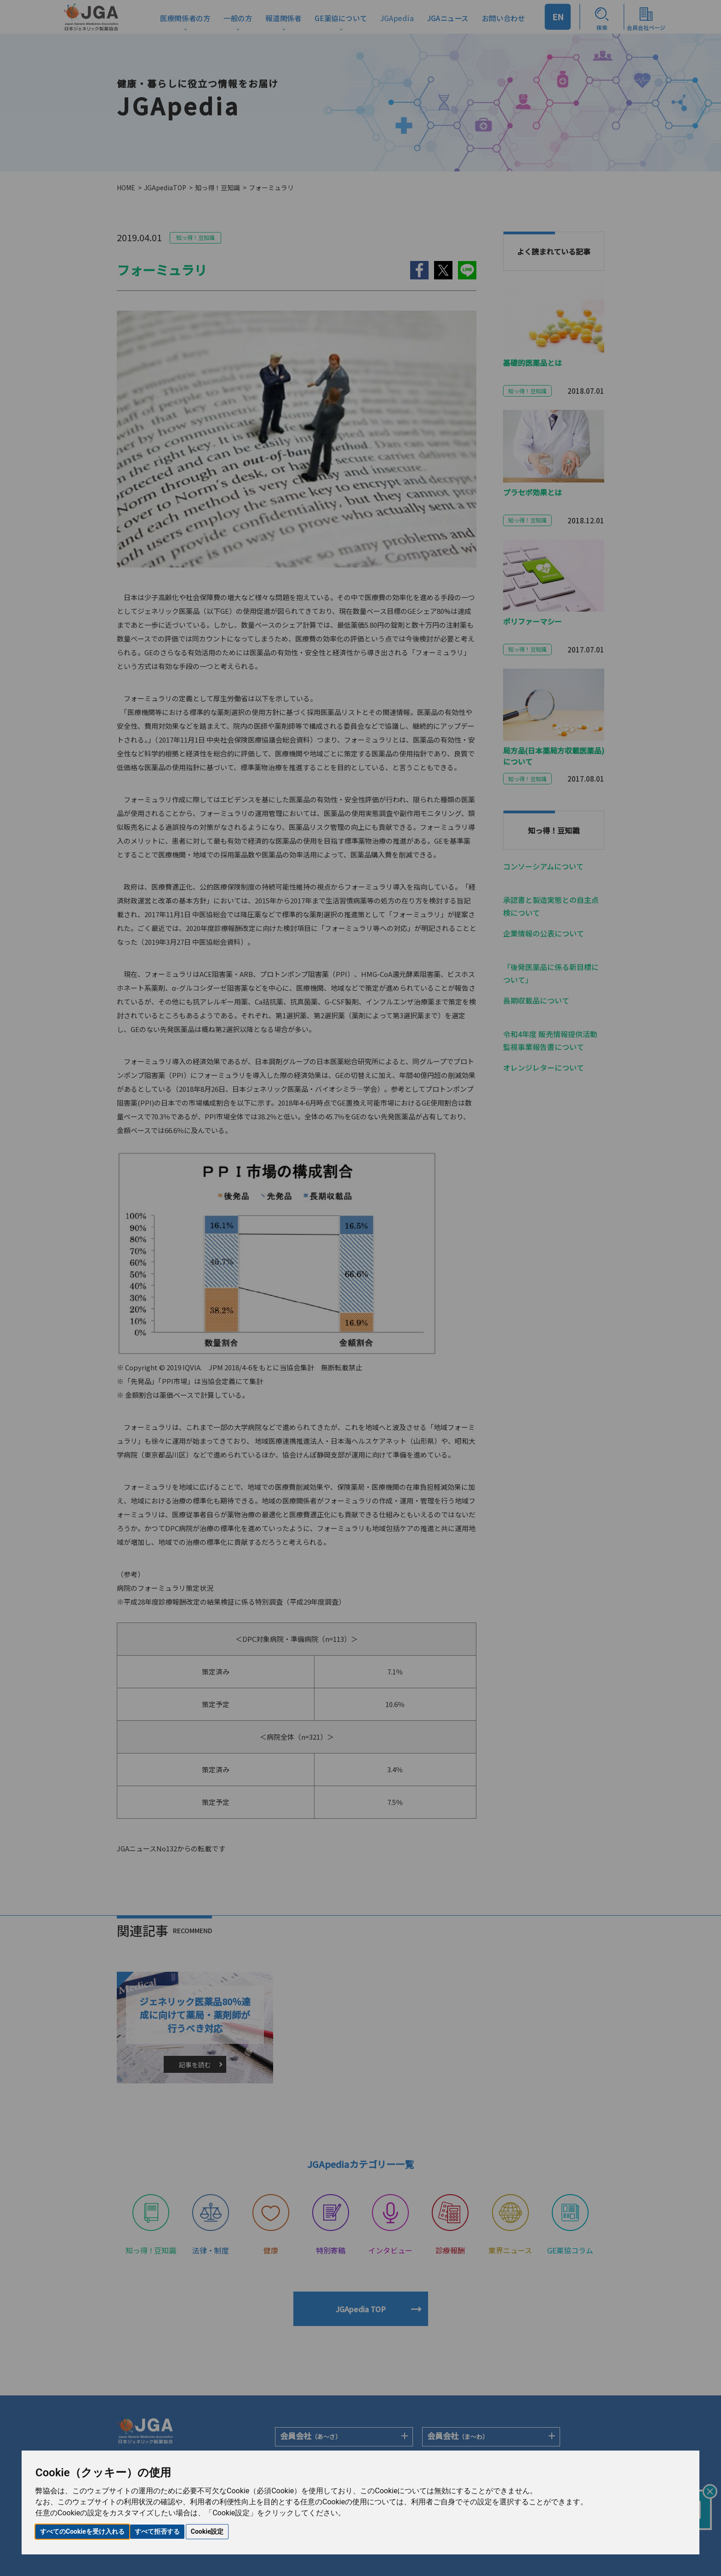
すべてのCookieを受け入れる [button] (82, 2531)
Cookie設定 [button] (207, 2531)
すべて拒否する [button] (157, 2531)
